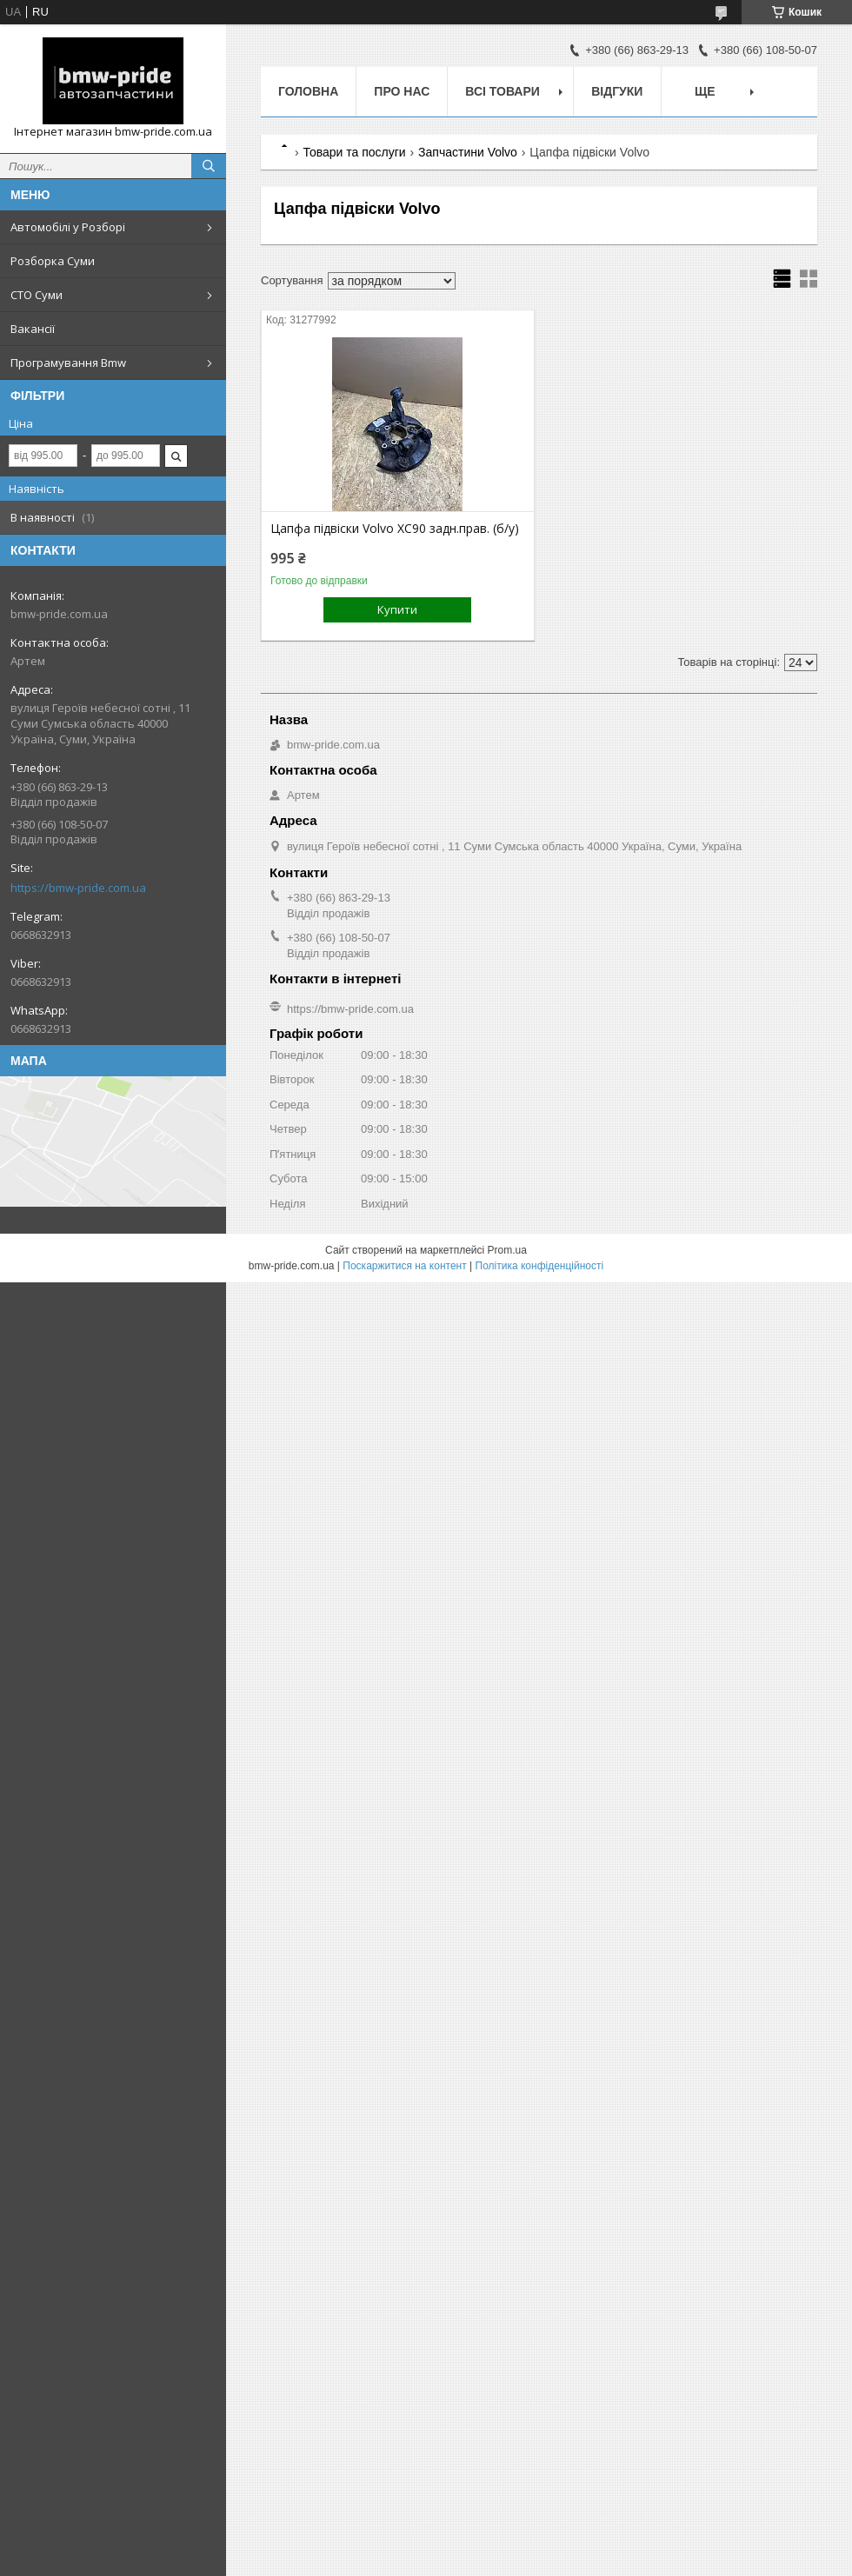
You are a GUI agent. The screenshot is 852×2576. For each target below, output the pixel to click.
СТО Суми (36, 295)
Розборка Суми (52, 261)
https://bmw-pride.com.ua (78, 887)
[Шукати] (208, 166)
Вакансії (32, 328)
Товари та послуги (354, 152)
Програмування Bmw (68, 362)
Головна (308, 91)
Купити (397, 609)
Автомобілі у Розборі (67, 227)
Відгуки (616, 91)
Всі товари (502, 91)
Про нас (401, 91)
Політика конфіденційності (540, 1266)
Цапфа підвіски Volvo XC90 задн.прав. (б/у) (394, 528)
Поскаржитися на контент (404, 1266)
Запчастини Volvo (467, 152)
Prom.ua (507, 1250)
